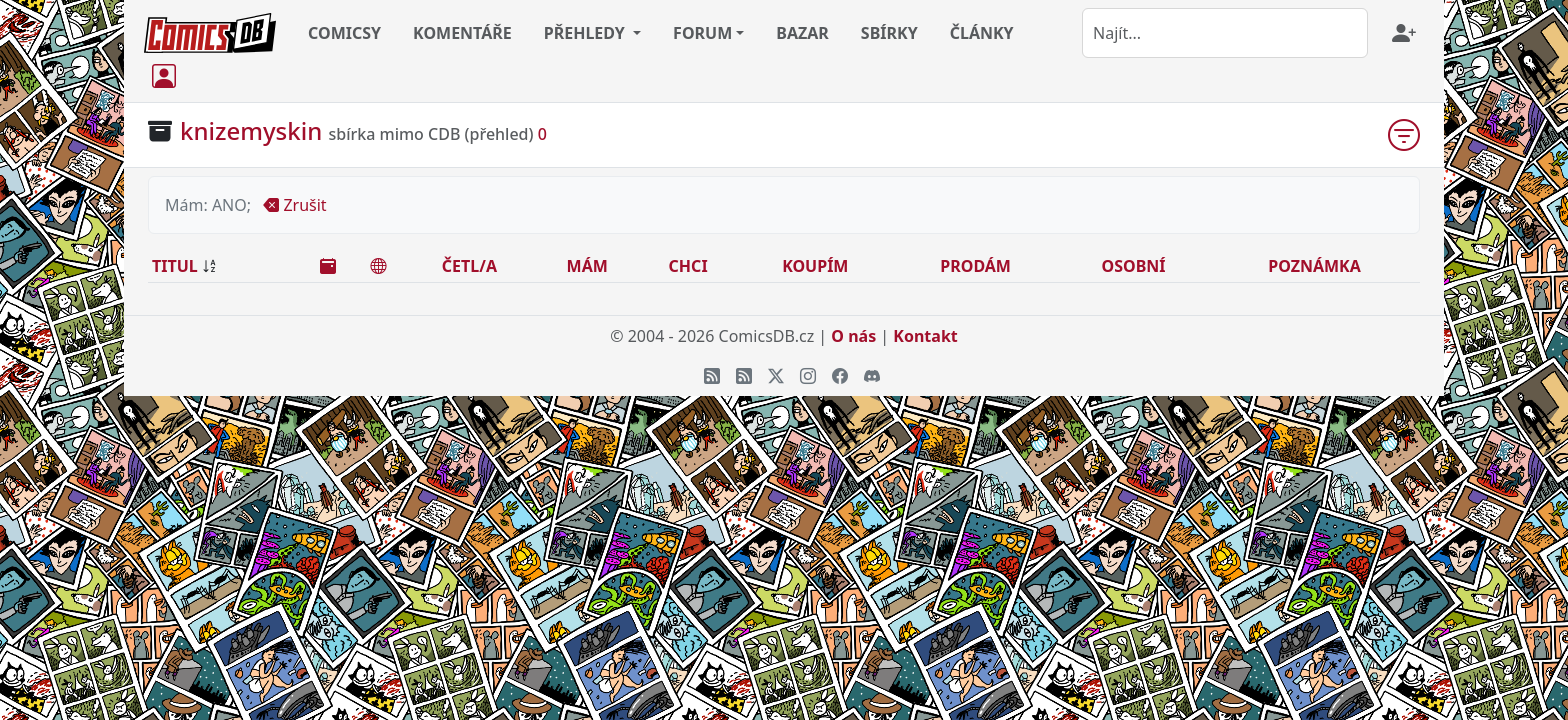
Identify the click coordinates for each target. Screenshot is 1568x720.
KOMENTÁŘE (462, 33)
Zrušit (294, 205)
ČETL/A (469, 266)
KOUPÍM (815, 266)
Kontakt (925, 336)
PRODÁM (975, 266)
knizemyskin (251, 130)
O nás (853, 336)
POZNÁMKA (1314, 266)
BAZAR (802, 33)
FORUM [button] (702, 33)
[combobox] (1225, 33)
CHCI (688, 266)
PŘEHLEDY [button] (586, 33)
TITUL (175, 266)
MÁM (587, 266)
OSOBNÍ (1134, 266)
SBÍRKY (889, 33)
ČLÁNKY (982, 33)
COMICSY (344, 33)
